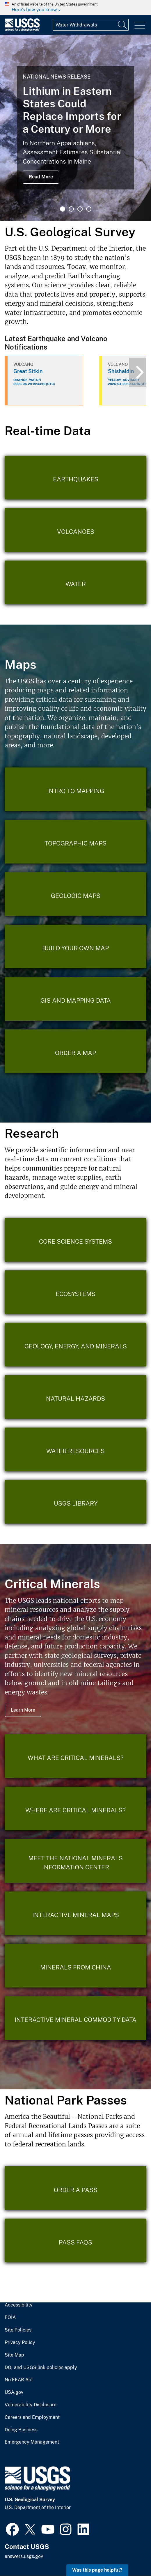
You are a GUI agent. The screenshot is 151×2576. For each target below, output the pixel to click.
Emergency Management (32, 2442)
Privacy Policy (20, 2342)
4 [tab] (88, 209)
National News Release (56, 77)
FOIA (10, 2317)
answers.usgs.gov (24, 2556)
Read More (41, 177)
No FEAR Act (19, 2379)
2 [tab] (71, 209)
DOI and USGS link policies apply (41, 2367)
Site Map (14, 2355)
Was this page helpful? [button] (97, 2570)
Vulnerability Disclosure (30, 2404)
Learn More (23, 1710)
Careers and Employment (32, 2417)
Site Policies (18, 2330)
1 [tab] (62, 209)
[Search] (123, 25)
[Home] (22, 30)
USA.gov (14, 2392)
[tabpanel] (75, 128)
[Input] (91, 25)
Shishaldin (121, 371)
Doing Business (21, 2430)
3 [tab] (80, 209)
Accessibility (19, 2305)
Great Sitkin (28, 371)
